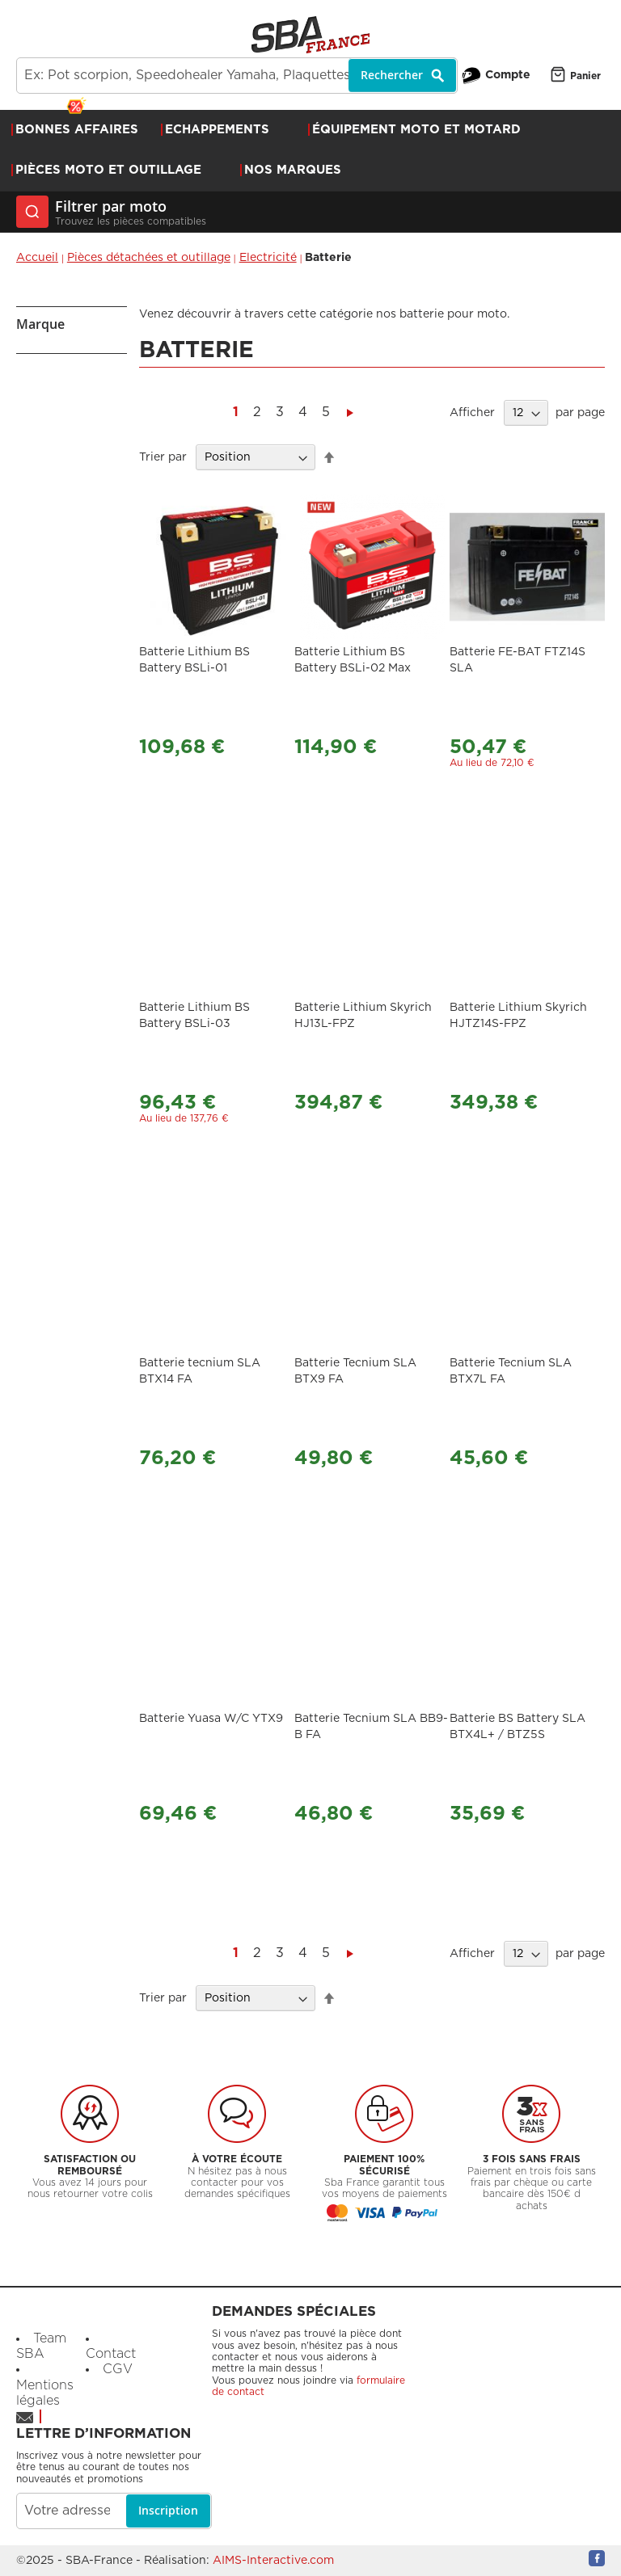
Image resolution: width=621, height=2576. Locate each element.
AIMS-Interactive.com (273, 2560)
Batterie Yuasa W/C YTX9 (211, 1718)
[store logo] (310, 34)
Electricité (268, 257)
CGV (118, 2369)
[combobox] (237, 75)
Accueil (37, 257)
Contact (111, 2353)
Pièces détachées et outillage (148, 257)
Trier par (163, 457)
